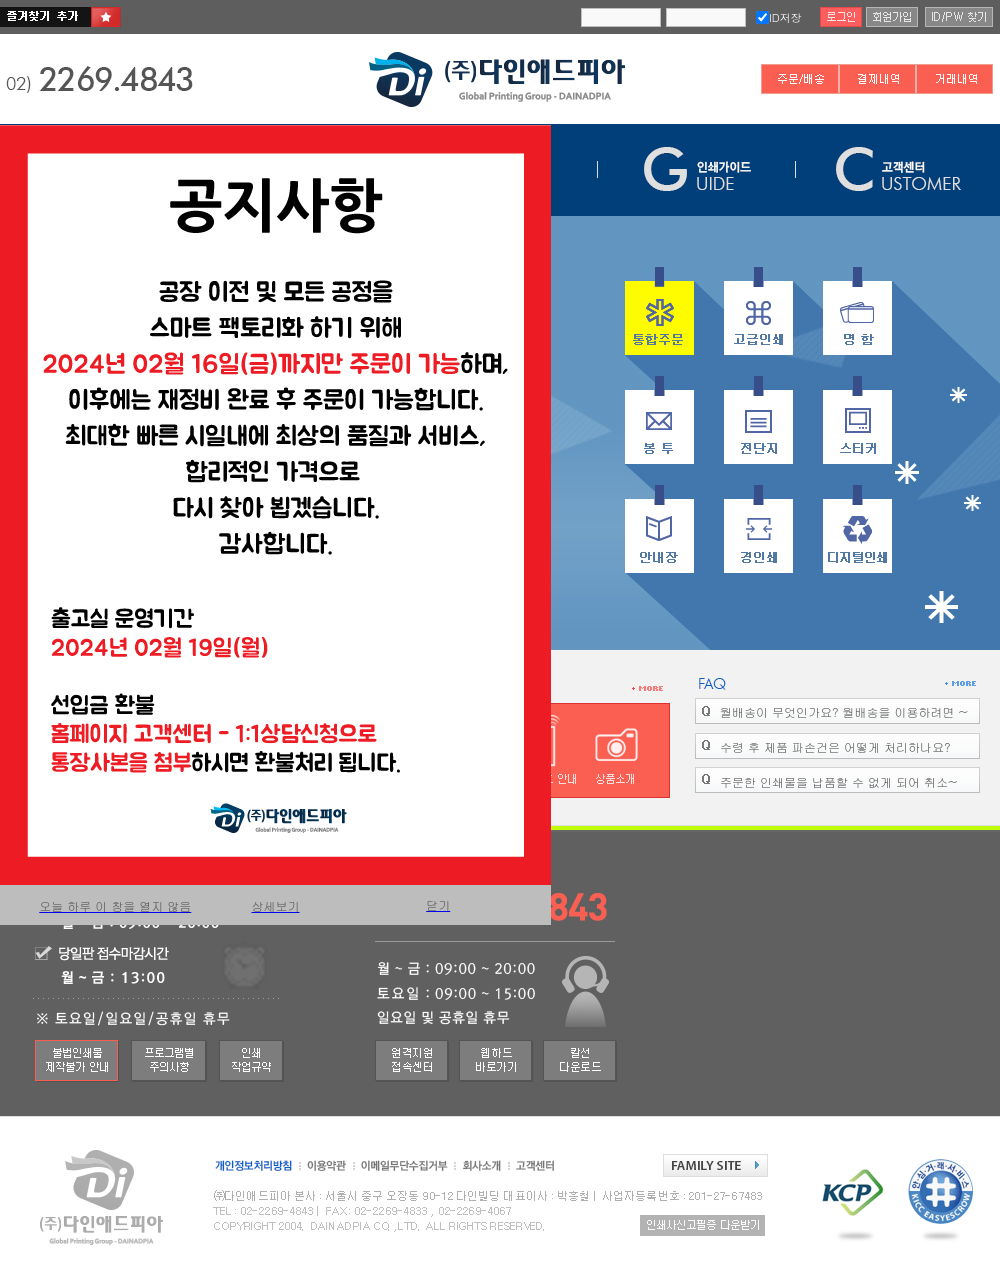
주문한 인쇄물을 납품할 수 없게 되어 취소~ (838, 781)
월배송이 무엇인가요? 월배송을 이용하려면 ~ (844, 711)
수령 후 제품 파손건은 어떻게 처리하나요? (835, 746)
